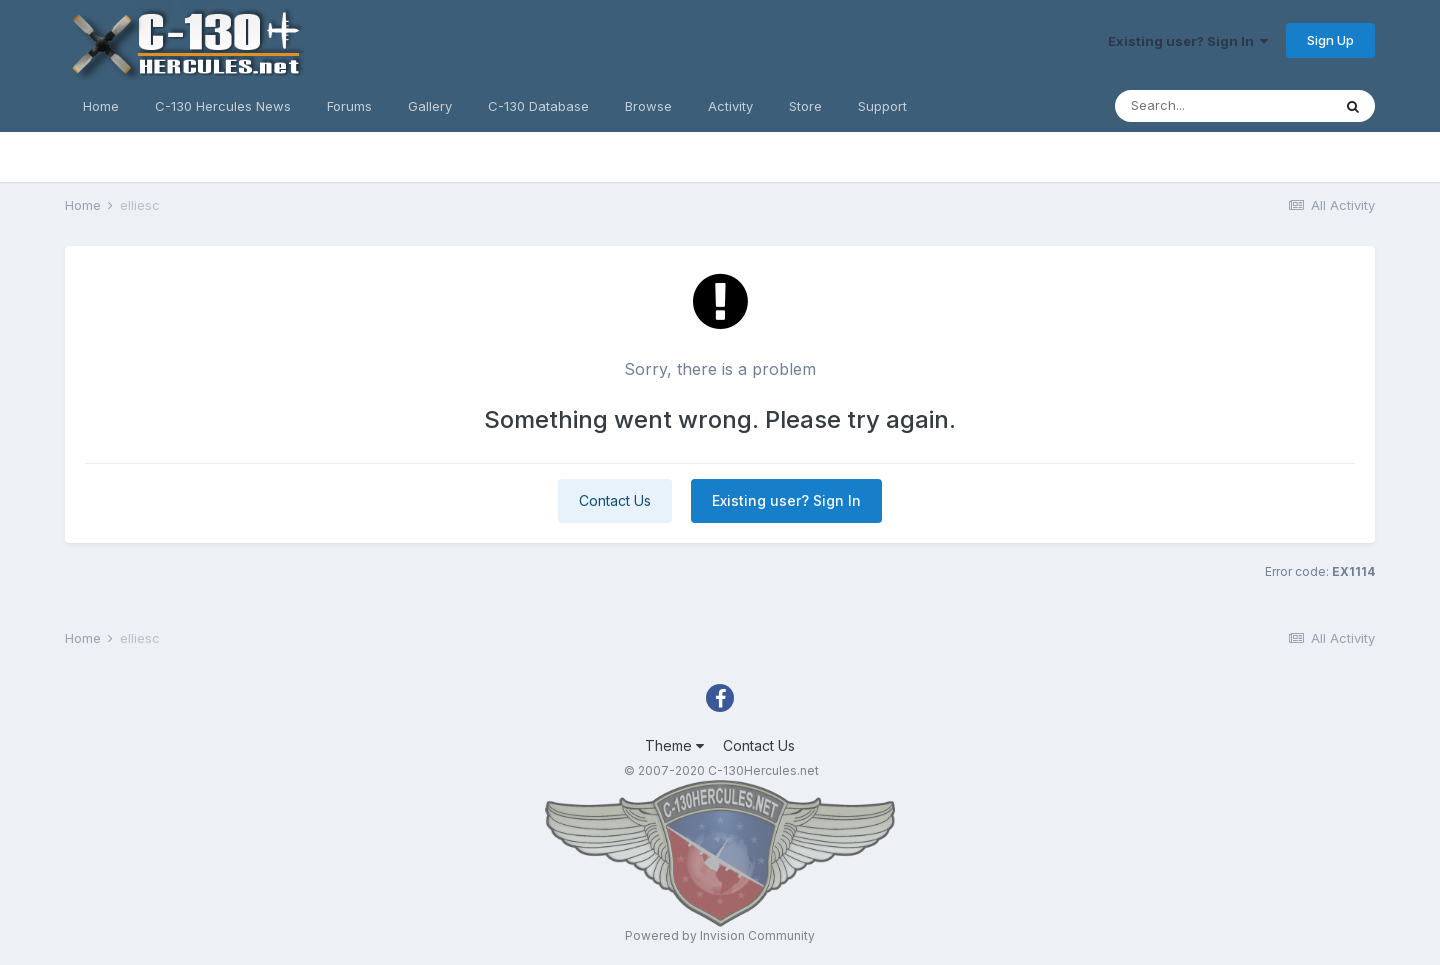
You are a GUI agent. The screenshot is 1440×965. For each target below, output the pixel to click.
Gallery (430, 106)
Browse (648, 106)
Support (882, 106)
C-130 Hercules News (223, 106)
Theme (674, 745)
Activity (730, 106)
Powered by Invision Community (720, 935)
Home (101, 106)
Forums (349, 106)
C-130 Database (538, 106)
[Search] (1223, 106)
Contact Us (615, 500)
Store (805, 106)
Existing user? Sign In (1188, 41)
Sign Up (1330, 40)
